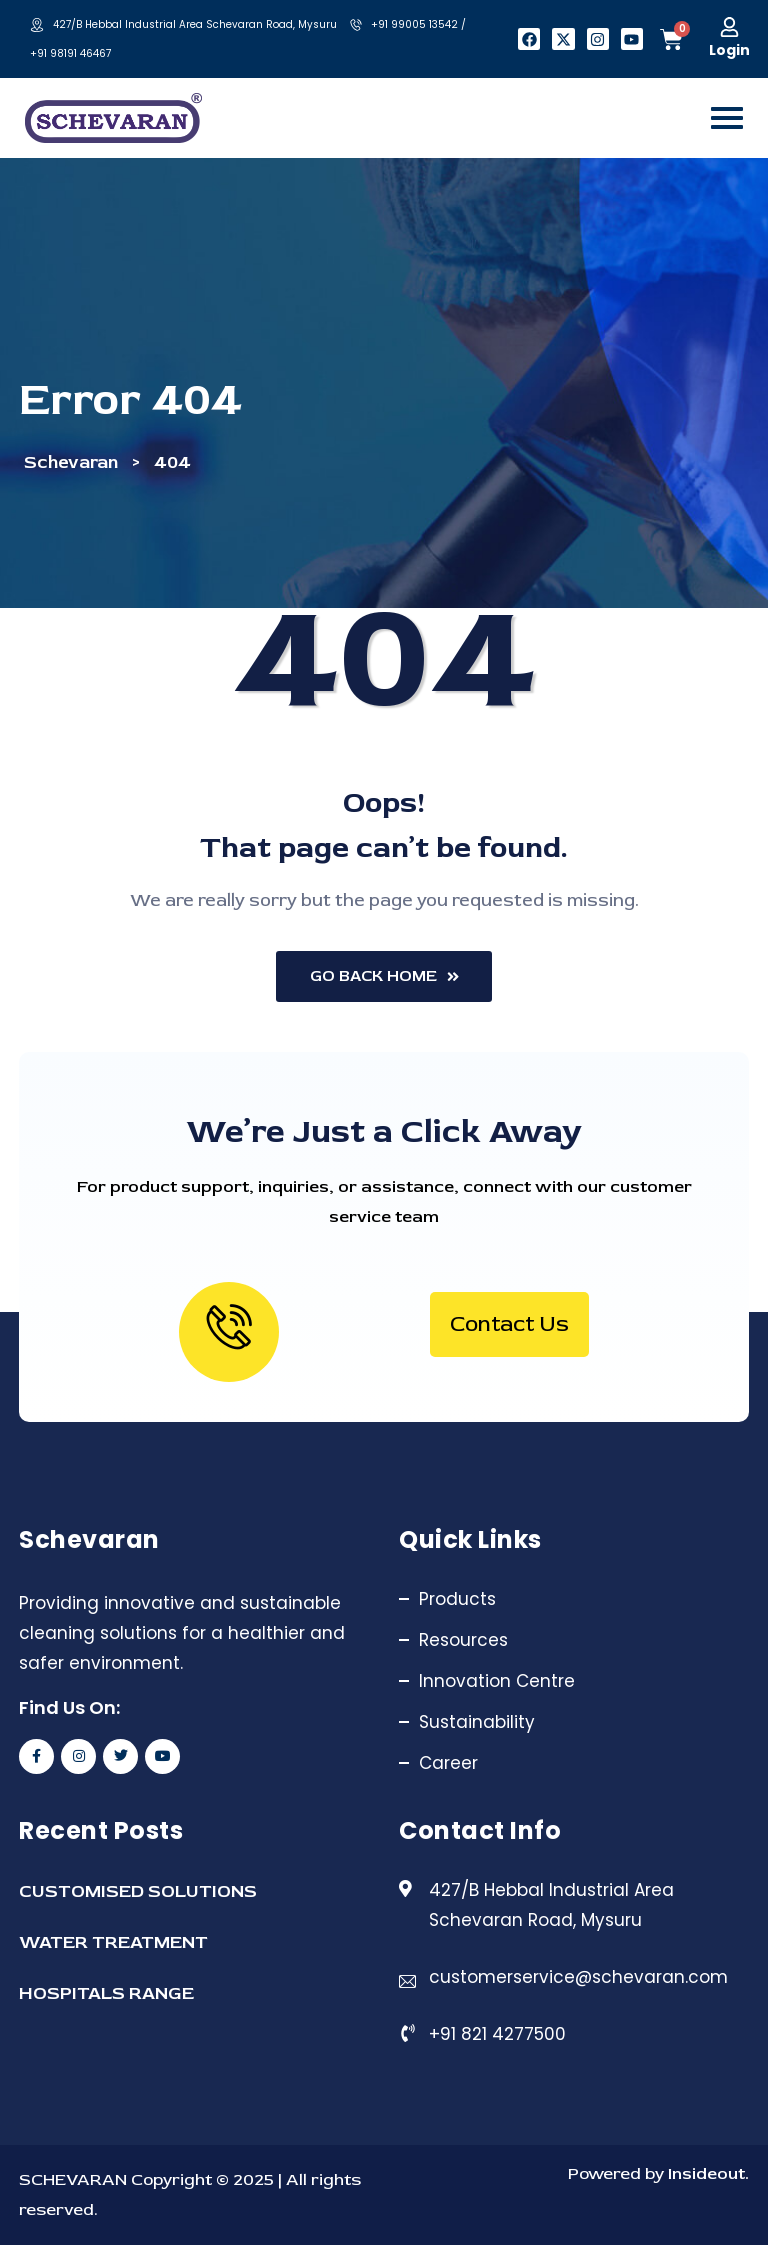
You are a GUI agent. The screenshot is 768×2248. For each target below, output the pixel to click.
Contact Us (509, 1327)
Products (457, 1602)
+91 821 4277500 (497, 2037)
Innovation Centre (497, 1684)
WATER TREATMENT (113, 1945)
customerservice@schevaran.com (578, 1980)
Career (448, 1766)
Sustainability (477, 1725)
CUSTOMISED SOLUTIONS (138, 1894)
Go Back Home (384, 979)
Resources (463, 1643)
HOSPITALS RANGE (106, 1996)
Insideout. (706, 2176)
